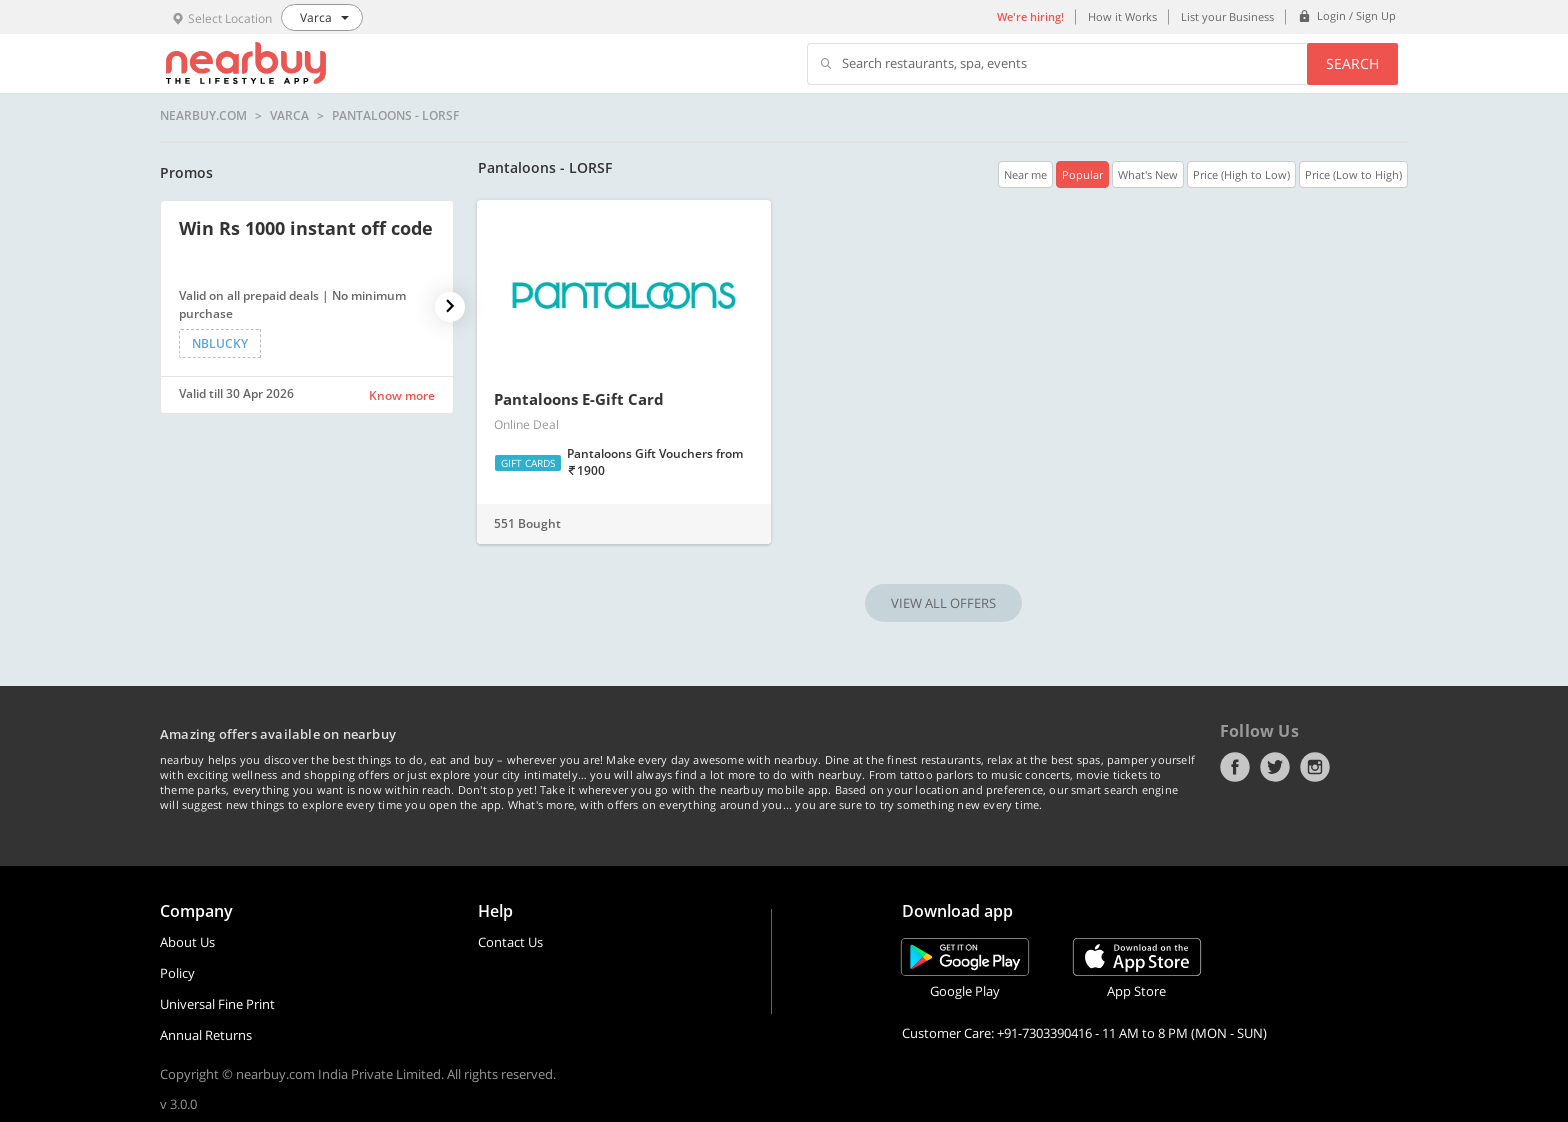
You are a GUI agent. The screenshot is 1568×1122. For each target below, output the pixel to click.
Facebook (1235, 767)
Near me (1025, 174)
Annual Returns (206, 1035)
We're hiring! (1030, 16)
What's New (1148, 174)
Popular (1082, 174)
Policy (177, 973)
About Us (187, 942)
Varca (289, 116)
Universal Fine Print (217, 1004)
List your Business (1227, 16)
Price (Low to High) (1353, 174)
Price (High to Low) (1241, 174)
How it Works (1122, 16)
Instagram (1315, 767)
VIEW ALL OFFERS (943, 603)
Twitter (1275, 767)
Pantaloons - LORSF (395, 116)
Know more (402, 395)
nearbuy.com (203, 116)
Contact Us (510, 942)
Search (1352, 63)
